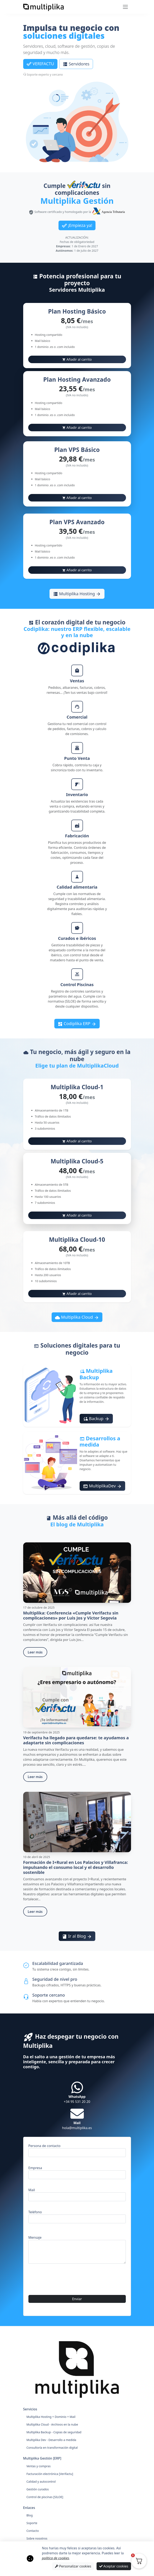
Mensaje (77, 2249)
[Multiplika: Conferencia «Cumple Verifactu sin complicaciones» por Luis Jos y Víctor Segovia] (77, 1572)
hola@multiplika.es (77, 2118)
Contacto (33, 2531)
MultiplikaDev (102, 1486)
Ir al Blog (77, 1936)
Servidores (76, 64)
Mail (77, 2194)
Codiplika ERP (77, 1024)
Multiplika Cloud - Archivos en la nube (52, 2424)
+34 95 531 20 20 (77, 2092)
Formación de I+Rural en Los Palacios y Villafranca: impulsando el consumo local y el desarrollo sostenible (75, 1867)
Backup (96, 1419)
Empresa (77, 2172)
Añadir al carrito (77, 359)
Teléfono (77, 2216)
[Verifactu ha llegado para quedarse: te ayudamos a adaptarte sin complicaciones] (77, 1697)
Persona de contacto (77, 2150)
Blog (30, 2515)
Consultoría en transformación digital (52, 2448)
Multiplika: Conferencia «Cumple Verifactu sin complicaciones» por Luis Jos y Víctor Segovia (70, 1615)
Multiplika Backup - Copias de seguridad (54, 2432)
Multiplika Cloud (77, 1317)
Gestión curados (38, 2489)
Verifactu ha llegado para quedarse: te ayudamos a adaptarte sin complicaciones (76, 1740)
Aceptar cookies (113, 2566)
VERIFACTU (40, 64)
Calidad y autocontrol (41, 2481)
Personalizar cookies (73, 2566)
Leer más (35, 1652)
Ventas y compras (39, 2466)
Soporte (32, 2523)
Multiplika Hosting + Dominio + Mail (51, 2417)
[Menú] (125, 7)
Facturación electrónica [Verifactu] (50, 2474)
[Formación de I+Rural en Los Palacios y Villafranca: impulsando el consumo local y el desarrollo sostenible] (77, 1821)
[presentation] (60, 2315)
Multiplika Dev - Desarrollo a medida (51, 2440)
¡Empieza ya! (77, 225)
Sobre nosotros (37, 2538)
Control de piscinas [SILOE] (45, 2497)
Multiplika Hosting (77, 594)
